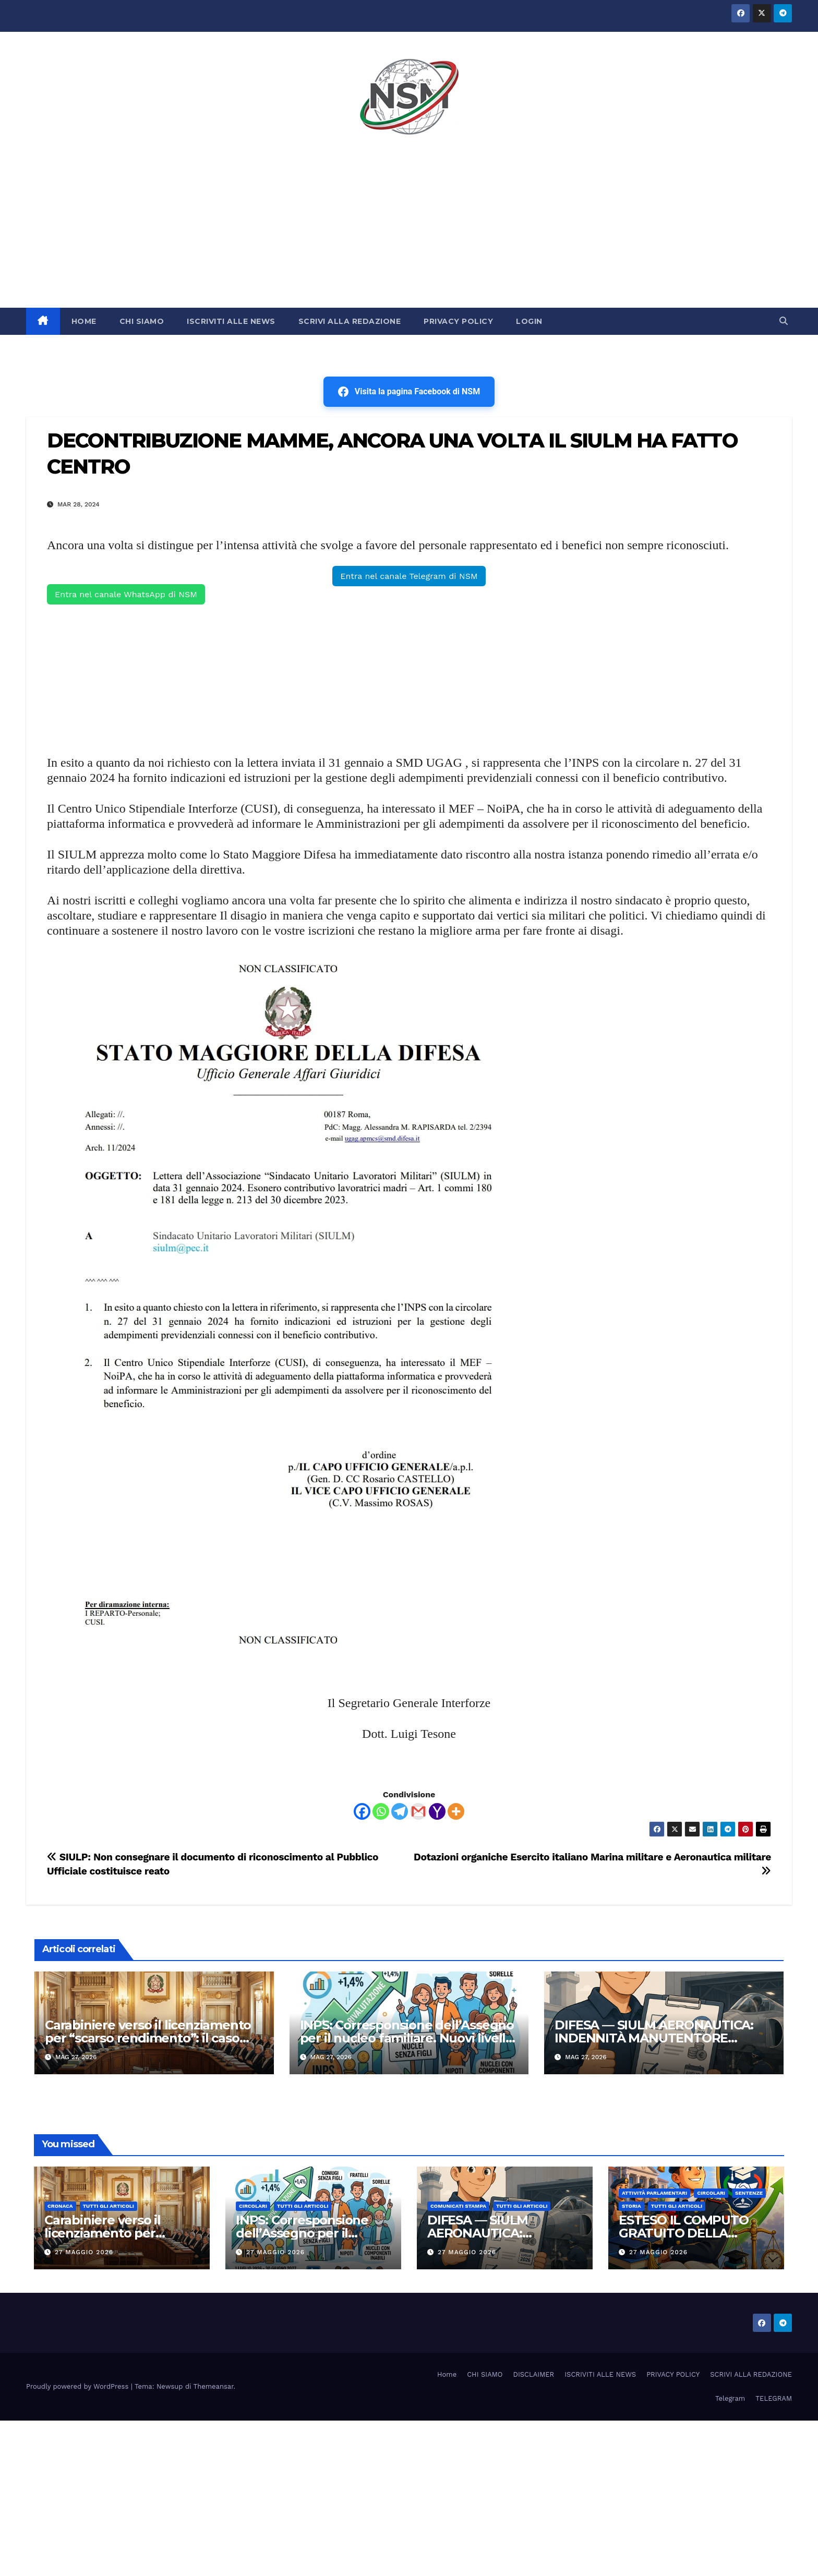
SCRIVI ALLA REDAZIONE (349, 321)
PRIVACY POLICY (458, 321)
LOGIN (529, 321)
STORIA (631, 2206)
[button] (783, 321)
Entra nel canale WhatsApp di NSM (126, 594)
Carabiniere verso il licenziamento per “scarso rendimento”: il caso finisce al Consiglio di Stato (148, 2038)
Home (446, 2374)
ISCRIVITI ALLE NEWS (231, 321)
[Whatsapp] (380, 1811)
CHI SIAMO (141, 321)
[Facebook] (362, 1811)
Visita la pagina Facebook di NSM (409, 391)
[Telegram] (399, 1811)
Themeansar (214, 2386)
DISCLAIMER (534, 2374)
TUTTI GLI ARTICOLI (108, 2206)
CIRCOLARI (253, 2206)
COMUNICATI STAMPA (458, 2206)
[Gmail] (418, 1811)
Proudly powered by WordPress (78, 2386)
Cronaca (60, 2206)
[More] (456, 1811)
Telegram (730, 2398)
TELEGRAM (773, 2398)
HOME (84, 321)
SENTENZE (749, 2193)
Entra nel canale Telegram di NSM (408, 576)
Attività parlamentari (654, 2193)
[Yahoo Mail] (437, 1811)
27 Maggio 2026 (84, 2252)
